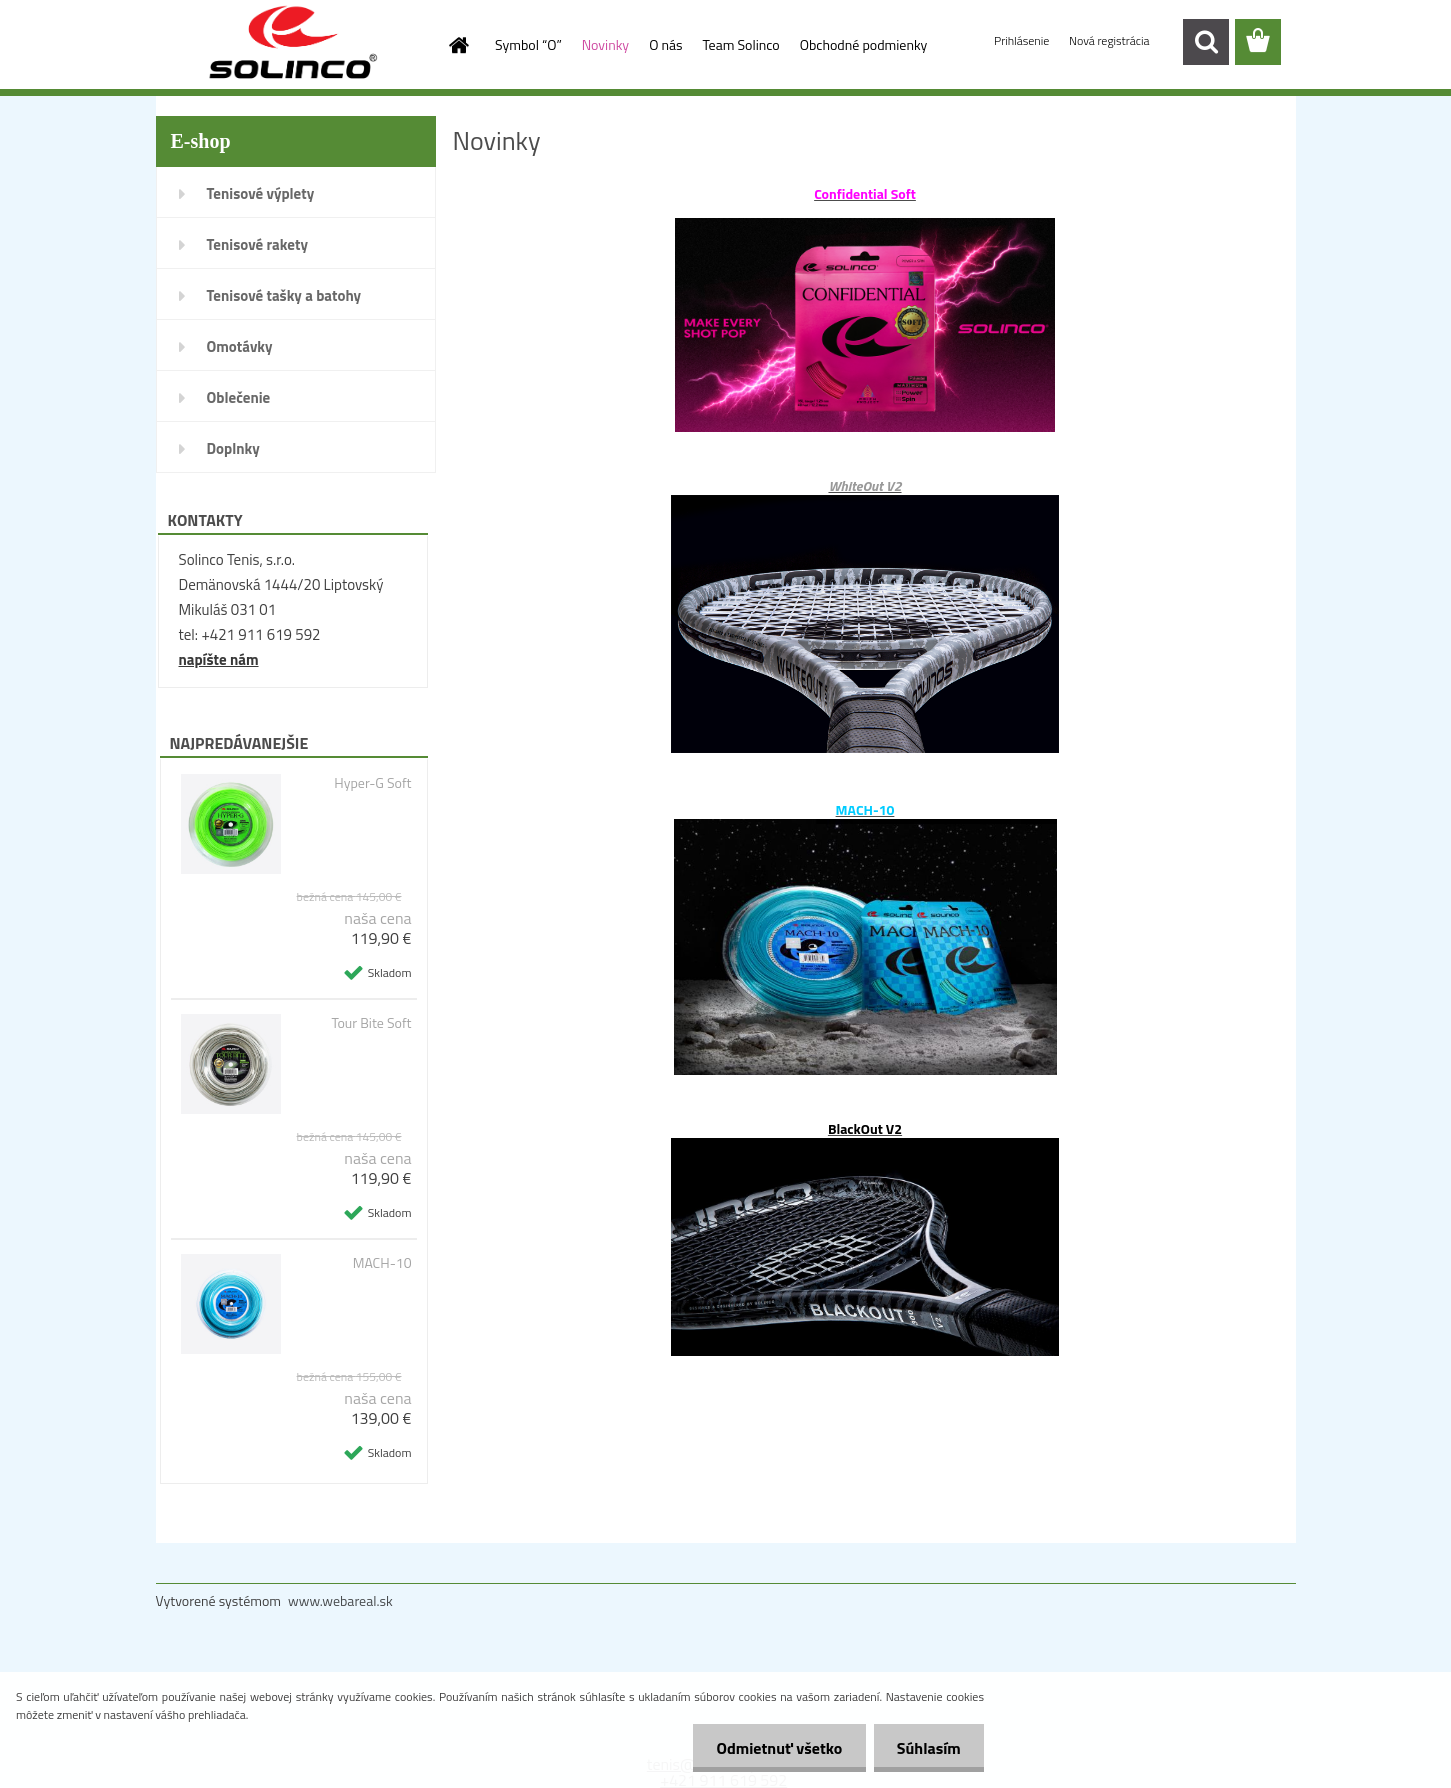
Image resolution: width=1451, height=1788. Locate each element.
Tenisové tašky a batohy (284, 295)
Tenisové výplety (261, 193)
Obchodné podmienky (864, 44)
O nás (665, 44)
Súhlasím (927, 1748)
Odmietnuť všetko (774, 1748)
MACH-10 (382, 1263)
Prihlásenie (1023, 40)
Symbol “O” (528, 44)
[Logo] (293, 43)
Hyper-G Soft (372, 783)
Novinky (605, 44)
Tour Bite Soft (371, 1023)
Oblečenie (239, 397)
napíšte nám (219, 659)
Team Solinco (741, 44)
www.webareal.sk (340, 1600)
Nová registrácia (1109, 40)
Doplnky (233, 448)
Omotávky (240, 346)
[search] (1206, 42)
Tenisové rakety (257, 244)
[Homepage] (457, 45)
